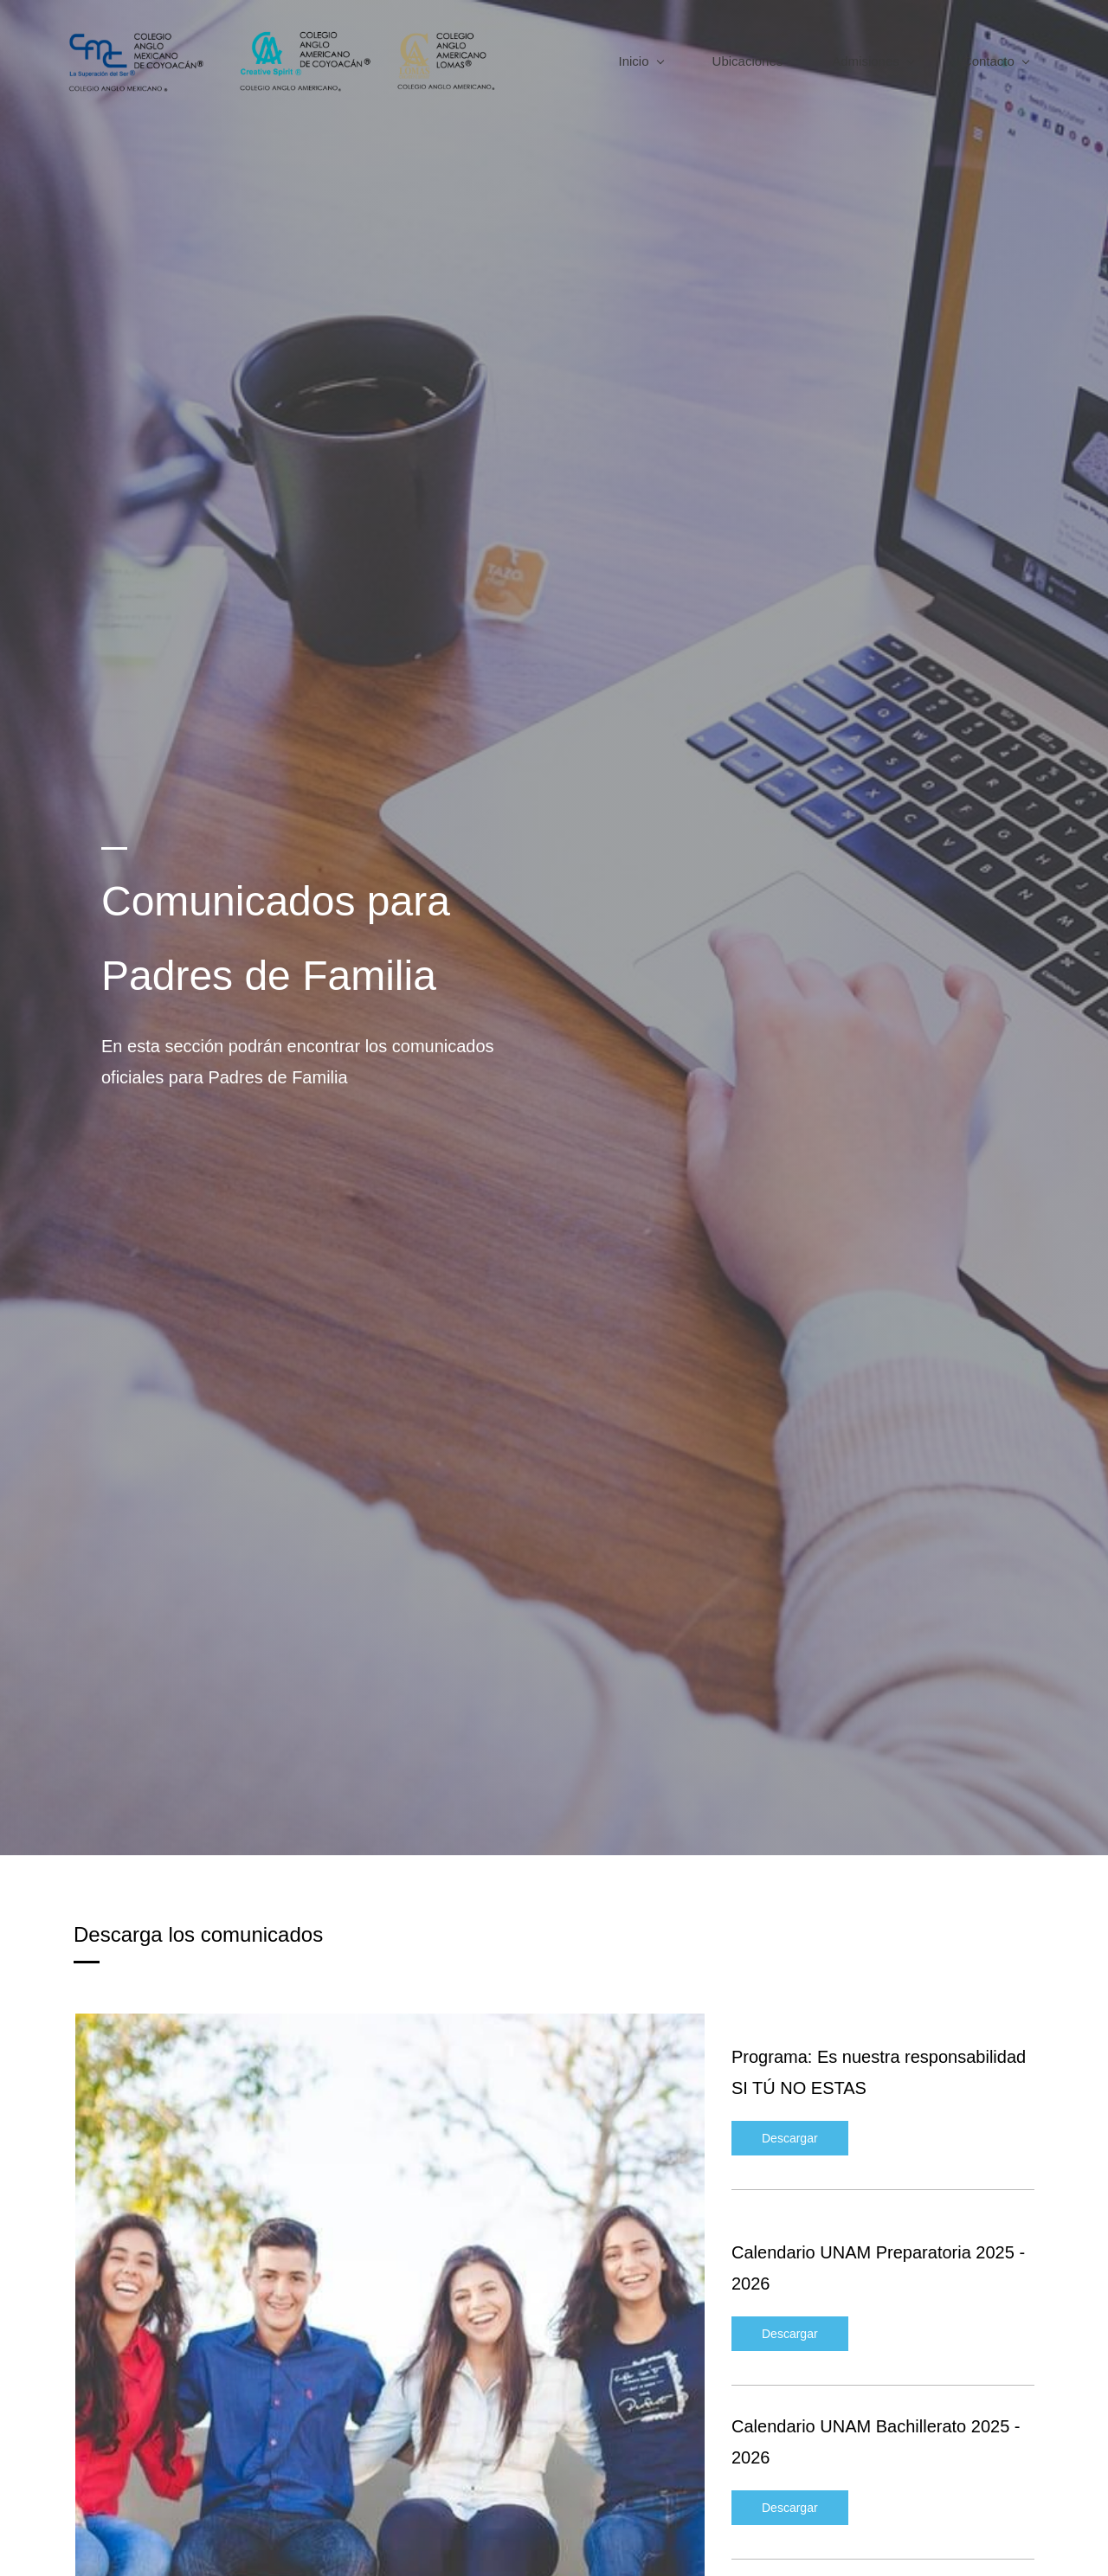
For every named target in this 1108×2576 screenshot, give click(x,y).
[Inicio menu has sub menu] (633, 61)
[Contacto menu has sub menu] (987, 61)
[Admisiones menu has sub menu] (864, 61)
